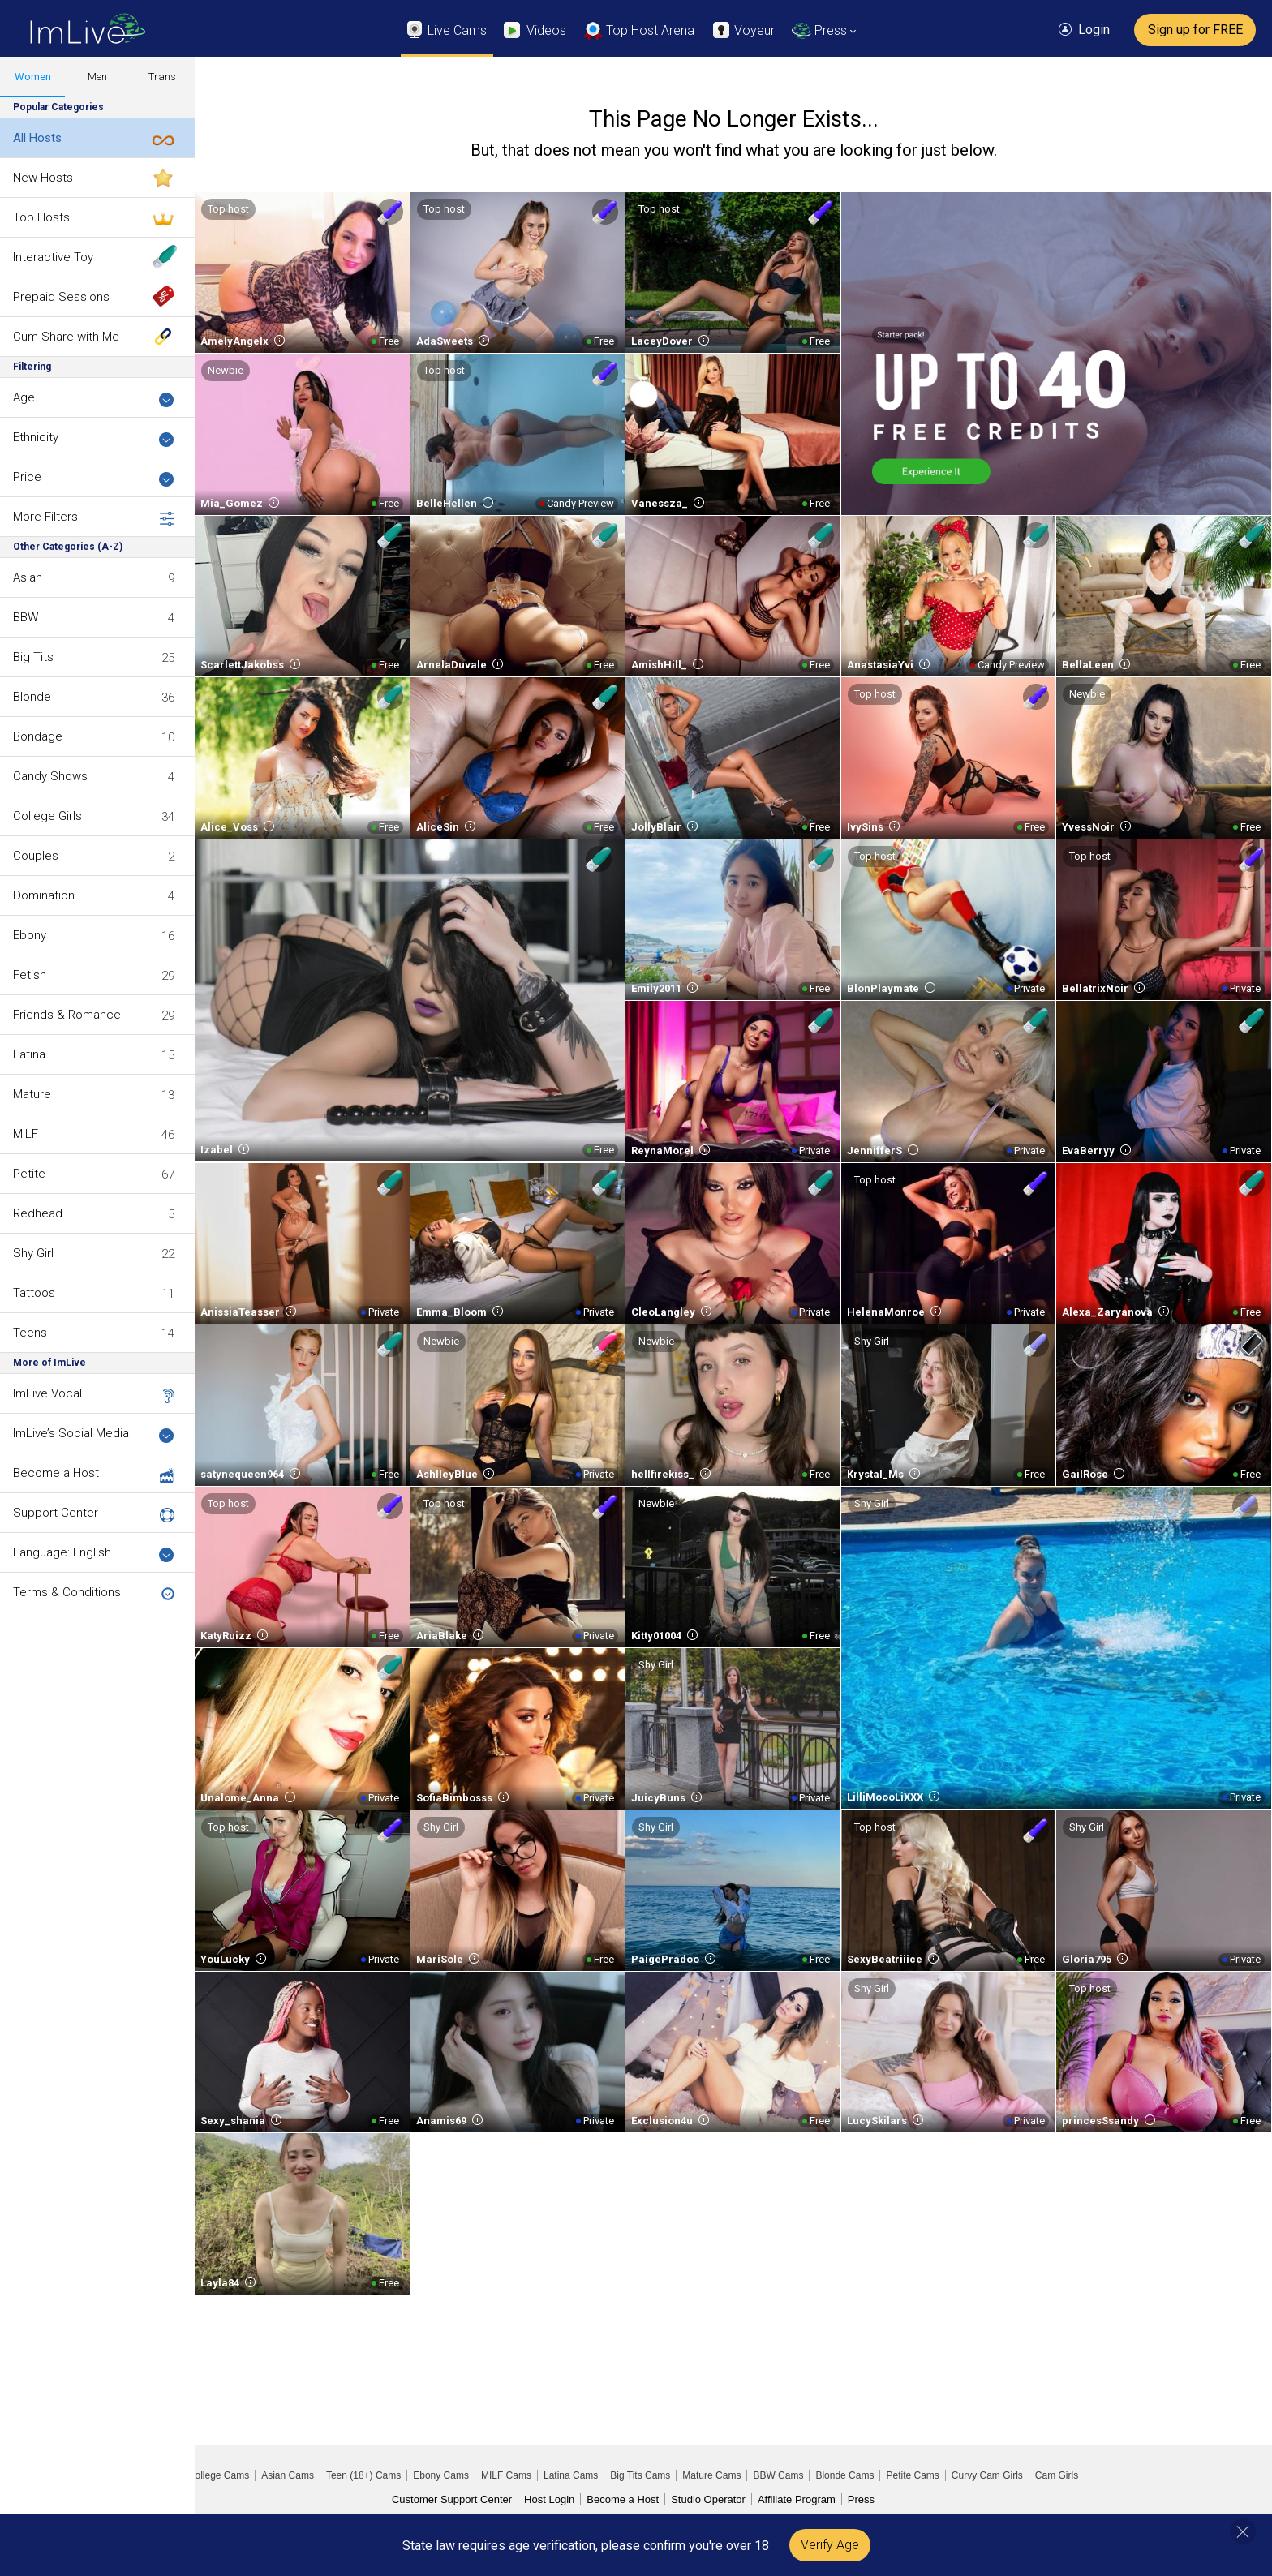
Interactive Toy (53, 257)
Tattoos (34, 1293)
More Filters (93, 517)
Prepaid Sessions (61, 297)
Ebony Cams (441, 2475)
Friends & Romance (67, 1014)
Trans (162, 77)
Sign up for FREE (1195, 29)
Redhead (37, 1213)
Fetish (29, 975)
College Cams (218, 2475)
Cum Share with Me (66, 336)
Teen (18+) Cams (363, 2475)
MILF (25, 1134)
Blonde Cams (844, 2475)
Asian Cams (287, 2475)
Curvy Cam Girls (987, 2475)
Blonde (32, 696)
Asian (27, 577)
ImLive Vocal (47, 1393)
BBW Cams (778, 2475)
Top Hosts (41, 217)
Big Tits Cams (640, 2475)
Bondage (37, 736)
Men (97, 77)
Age (93, 398)
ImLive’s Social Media (93, 1434)
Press (861, 2499)
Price (93, 478)
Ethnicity (93, 438)
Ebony (29, 935)
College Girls (47, 816)
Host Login (549, 2499)
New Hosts (43, 177)
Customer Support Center (452, 2499)
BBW (25, 617)
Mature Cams (711, 2475)
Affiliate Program (797, 2499)
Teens (30, 1332)
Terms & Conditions (67, 1592)
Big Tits (33, 657)
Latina (29, 1054)
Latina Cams (571, 2475)
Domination (44, 895)
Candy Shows (50, 776)
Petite (29, 1173)
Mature (32, 1094)
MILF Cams (506, 2475)
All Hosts (37, 138)
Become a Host (56, 1473)
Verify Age (830, 2544)
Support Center (55, 1512)
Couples (35, 855)
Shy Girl (33, 1253)
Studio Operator (708, 2499)
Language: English (93, 1553)
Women (33, 77)
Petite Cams (912, 2475)
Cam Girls (1056, 2475)
